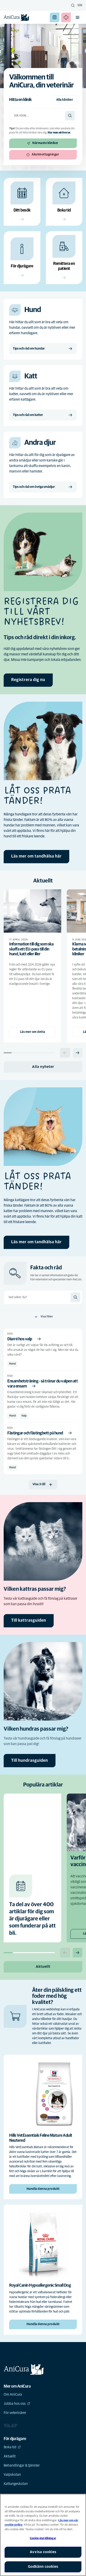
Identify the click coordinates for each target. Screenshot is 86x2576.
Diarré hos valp (24, 1339)
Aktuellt (10, 2456)
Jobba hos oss (17, 2403)
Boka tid (12, 2447)
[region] (43, 2535)
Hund (12, 1364)
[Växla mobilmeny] (77, 17)
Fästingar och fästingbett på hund (40, 1433)
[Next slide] (77, 1053)
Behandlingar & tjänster (22, 2465)
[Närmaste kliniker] (43, 143)
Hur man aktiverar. (59, 132)
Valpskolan (12, 2474)
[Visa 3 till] (43, 1484)
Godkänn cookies (43, 2566)
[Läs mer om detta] (32, 1032)
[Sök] (70, 115)
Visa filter (43, 1316)
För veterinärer (15, 2413)
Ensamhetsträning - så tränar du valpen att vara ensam (42, 1384)
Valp (24, 1415)
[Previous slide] (65, 1053)
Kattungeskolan (16, 2484)
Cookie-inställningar (43, 2538)
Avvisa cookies (43, 2552)
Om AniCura (13, 2394)
